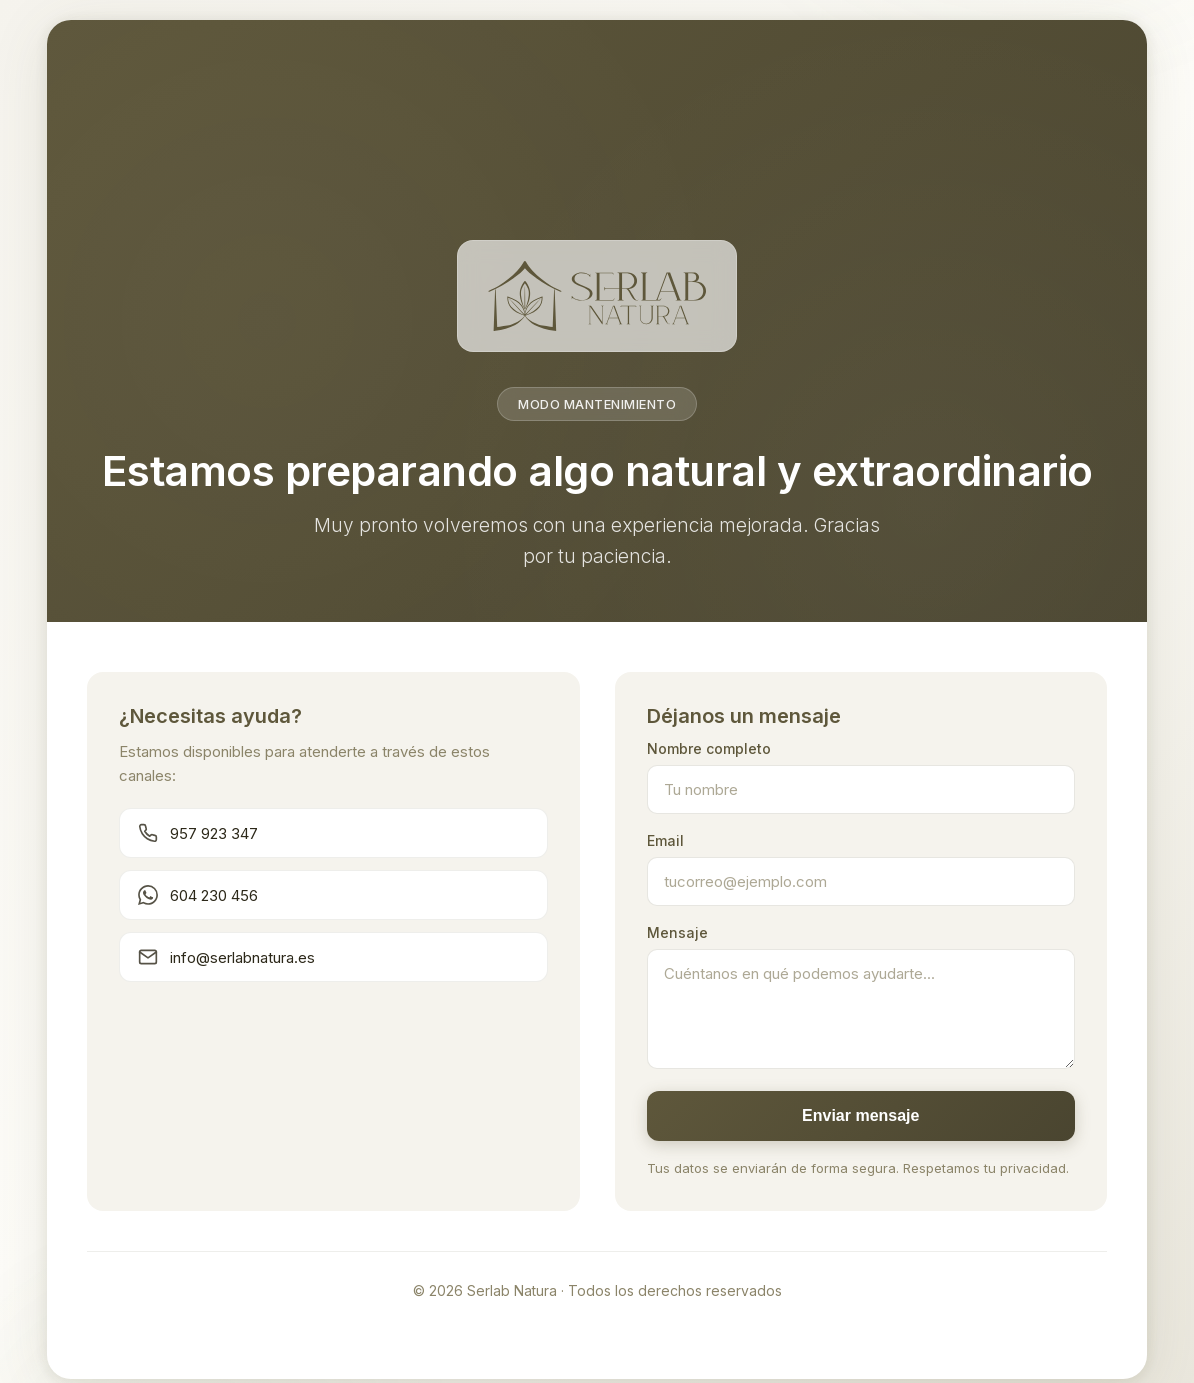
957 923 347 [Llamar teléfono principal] (198, 833)
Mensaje (677, 932)
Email (665, 840)
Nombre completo (709, 748)
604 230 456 (198, 895)
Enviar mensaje (860, 1115)
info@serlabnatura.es (226, 957)
